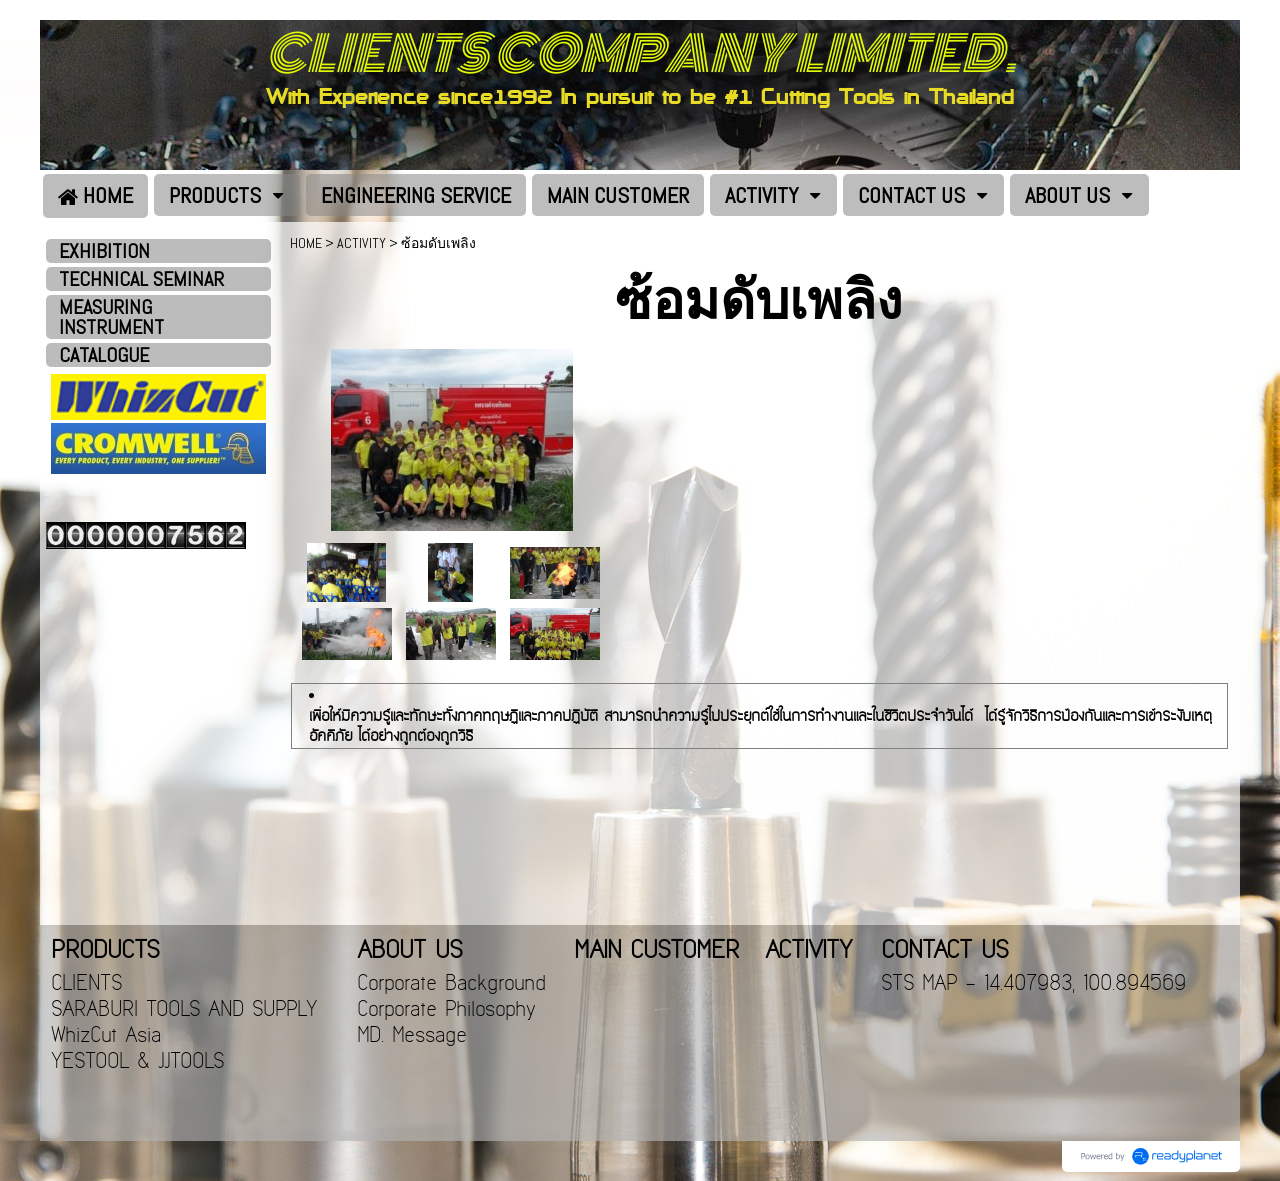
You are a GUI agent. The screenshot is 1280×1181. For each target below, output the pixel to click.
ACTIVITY (361, 243)
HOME (306, 243)
